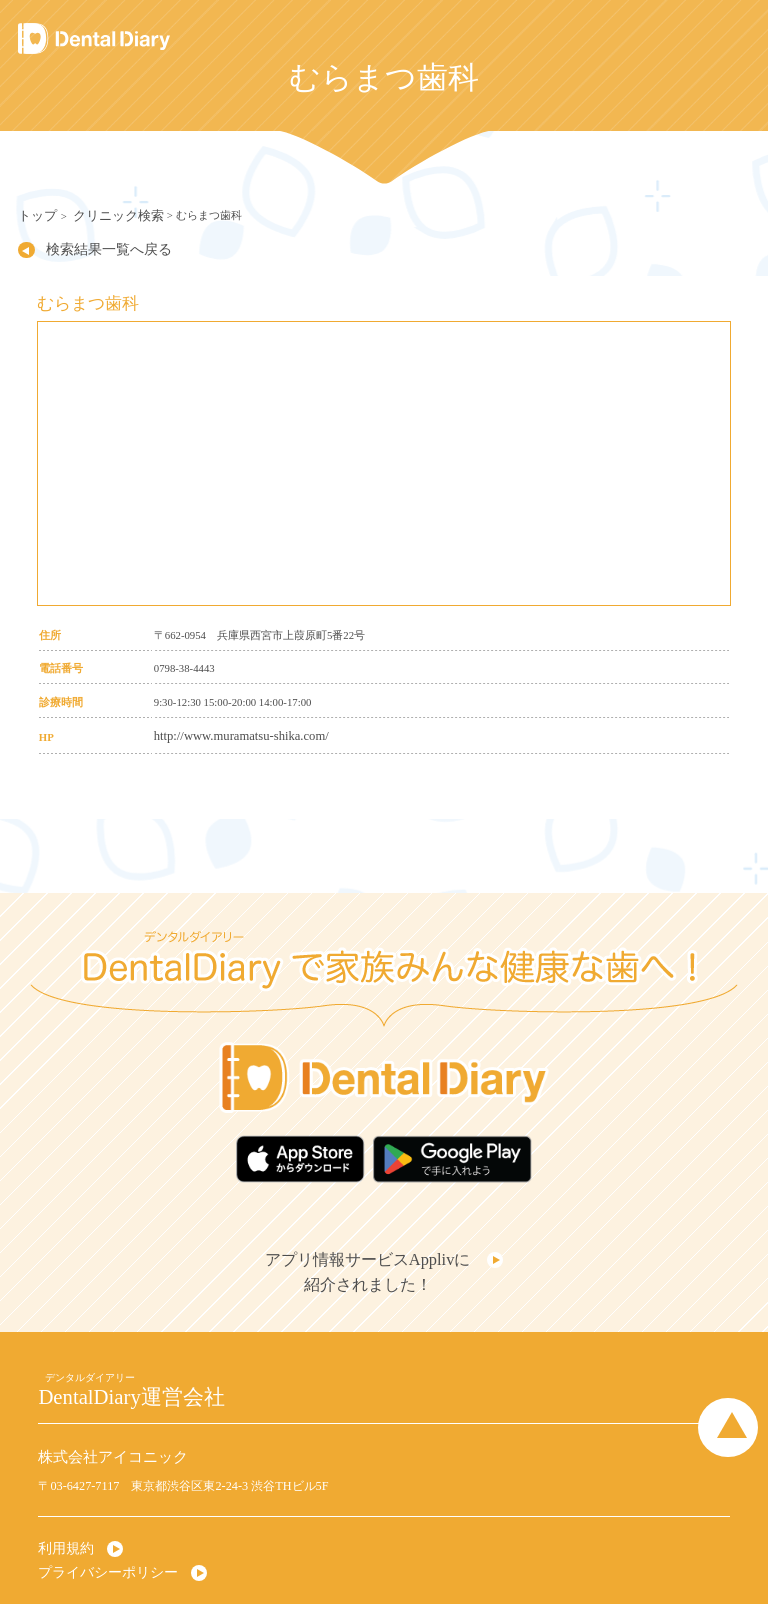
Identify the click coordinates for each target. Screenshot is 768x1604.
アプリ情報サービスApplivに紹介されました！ (372, 1247)
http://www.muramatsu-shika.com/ (228, 729)
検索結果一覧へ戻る (89, 245)
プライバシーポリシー (98, 1536)
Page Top (738, 1390)
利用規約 (62, 1515)
